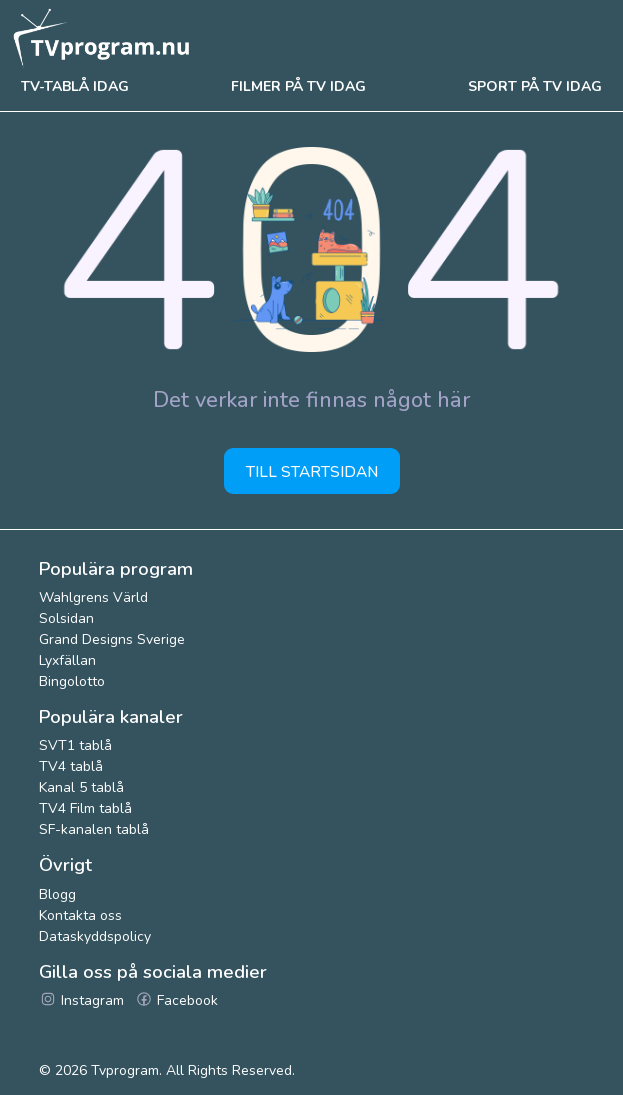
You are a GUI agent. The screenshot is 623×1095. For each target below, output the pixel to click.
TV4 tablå (71, 766)
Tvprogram (125, 1070)
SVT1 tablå (75, 745)
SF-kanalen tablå (94, 829)
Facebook (176, 1000)
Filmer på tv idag (298, 86)
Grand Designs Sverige (112, 639)
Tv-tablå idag (75, 86)
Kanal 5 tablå (81, 787)
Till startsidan (312, 471)
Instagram (81, 1000)
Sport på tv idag (535, 86)
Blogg (57, 894)
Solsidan (66, 618)
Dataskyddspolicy (95, 936)
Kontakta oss (80, 915)
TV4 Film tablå (85, 808)
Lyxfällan (67, 660)
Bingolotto (72, 681)
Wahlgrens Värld (93, 597)
